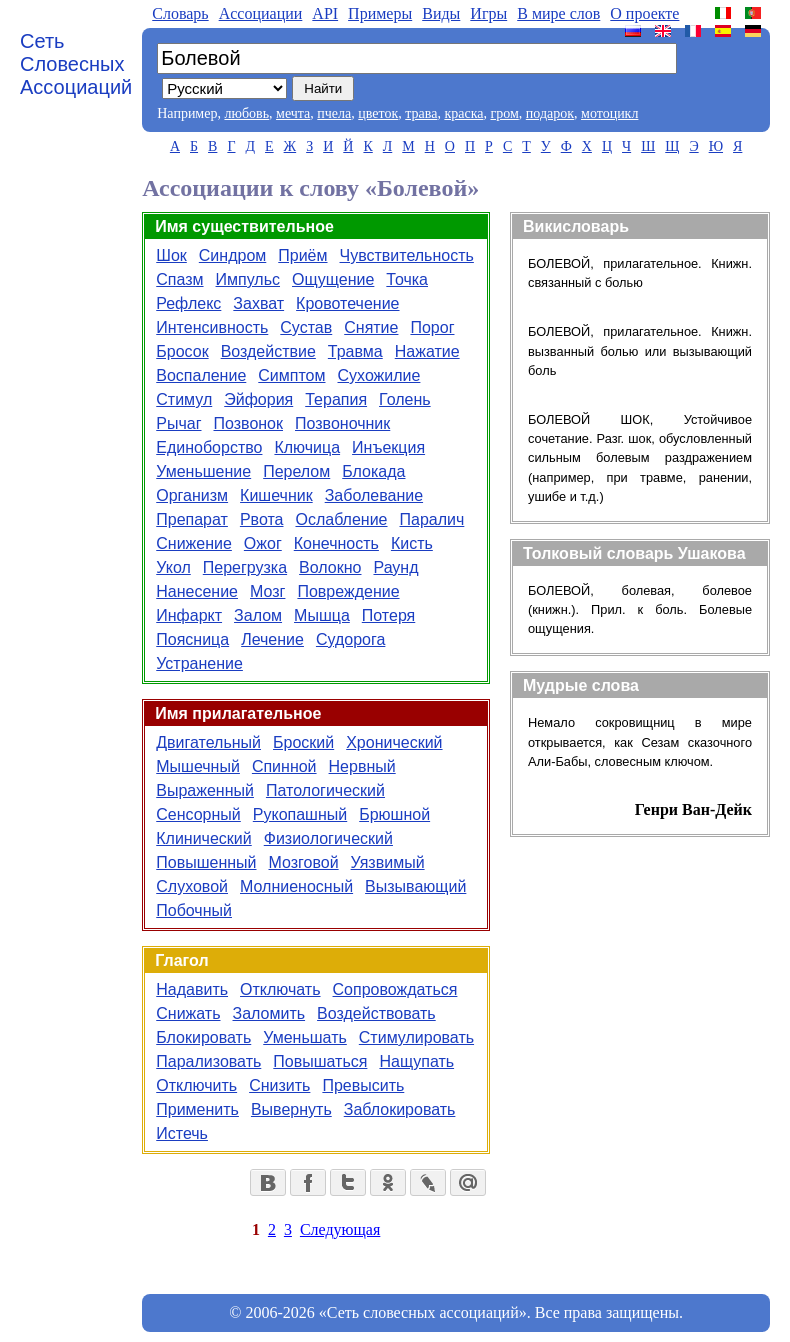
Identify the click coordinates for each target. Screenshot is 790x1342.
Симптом (291, 375)
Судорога (350, 639)
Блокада (373, 471)
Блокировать (203, 1037)
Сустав (306, 327)
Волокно (330, 567)
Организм (192, 495)
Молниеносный (296, 886)
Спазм (179, 279)
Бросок (182, 351)
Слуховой (192, 886)
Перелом (296, 471)
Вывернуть (291, 1109)
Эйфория (258, 399)
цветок (378, 113)
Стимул (184, 399)
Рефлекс (188, 303)
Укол (173, 567)
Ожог (263, 543)
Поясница (192, 639)
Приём (302, 255)
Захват (258, 303)
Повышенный (206, 862)
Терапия (336, 399)
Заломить (269, 1013)
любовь (246, 113)
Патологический (325, 790)
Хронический (394, 742)
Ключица (307, 447)
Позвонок (249, 423)
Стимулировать (416, 1037)
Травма (355, 351)
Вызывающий (415, 886)
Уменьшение (203, 471)
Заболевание (374, 495)
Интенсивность (212, 327)
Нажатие (427, 351)
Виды (441, 13)
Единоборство (209, 447)
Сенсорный (198, 814)
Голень (405, 399)
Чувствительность (407, 255)
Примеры (380, 13)
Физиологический (328, 838)
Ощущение (333, 279)
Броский (303, 742)
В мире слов (558, 13)
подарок (550, 113)
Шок (171, 255)
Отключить (196, 1085)
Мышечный (198, 766)
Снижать (188, 1013)
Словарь (180, 13)
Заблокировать (400, 1109)
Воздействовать (376, 1013)
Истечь (182, 1133)
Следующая (340, 1229)
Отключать (280, 989)
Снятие (371, 327)
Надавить (192, 989)
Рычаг (178, 423)
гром (504, 113)
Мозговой (304, 862)
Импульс (248, 279)
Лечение (272, 639)
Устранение (199, 663)
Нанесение (197, 591)
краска (463, 113)
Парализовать (208, 1061)
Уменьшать (305, 1037)
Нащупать (416, 1061)
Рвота (262, 519)
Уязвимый (388, 862)
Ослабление (341, 519)
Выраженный (205, 790)
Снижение (194, 543)
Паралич (432, 519)
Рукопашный (300, 814)
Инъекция (388, 447)
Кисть (412, 543)
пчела (334, 113)
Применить (197, 1109)
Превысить (363, 1085)
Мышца (322, 615)
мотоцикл (609, 113)
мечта (293, 113)
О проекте (644, 13)
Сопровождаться (395, 989)
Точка (407, 279)
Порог (432, 327)
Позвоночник (342, 423)
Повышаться (320, 1061)
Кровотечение (347, 303)
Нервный (362, 766)
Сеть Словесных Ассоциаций (76, 64)
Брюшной (394, 814)
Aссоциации (261, 13)
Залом (258, 615)
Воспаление (201, 375)
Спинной (284, 766)
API (325, 13)
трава (421, 113)
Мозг (267, 591)
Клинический (203, 838)
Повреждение (348, 591)
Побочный (194, 910)
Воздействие (268, 351)
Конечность (336, 543)
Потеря (388, 615)
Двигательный (208, 742)
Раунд (395, 567)
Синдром (232, 255)
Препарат (192, 519)
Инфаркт (189, 615)
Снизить (279, 1085)
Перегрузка (245, 567)
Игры (488, 13)
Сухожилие (379, 375)
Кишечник (276, 495)
